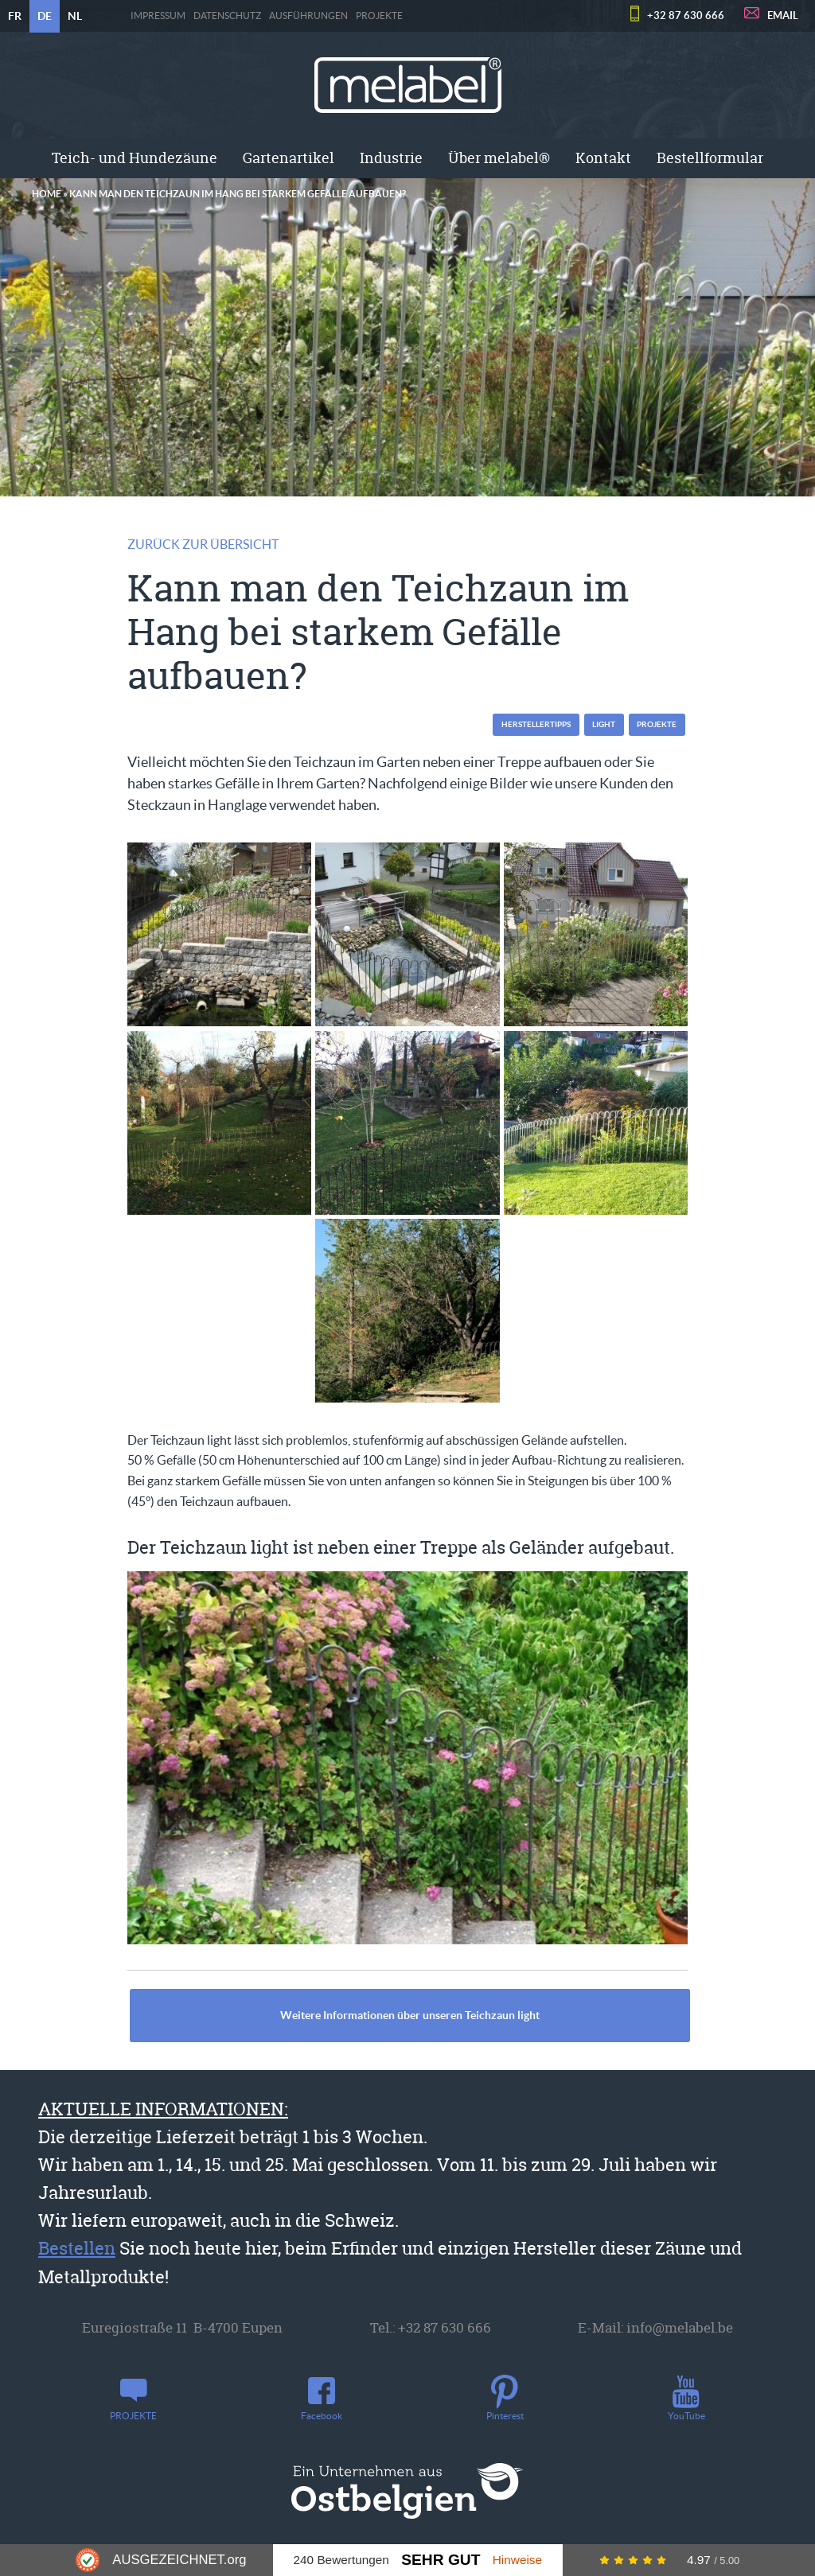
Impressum (158, 16)
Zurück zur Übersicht (203, 544)
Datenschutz (227, 16)
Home (46, 194)
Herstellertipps (536, 724)
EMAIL (782, 15)
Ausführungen (308, 16)
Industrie (391, 158)
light (603, 724)
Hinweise (517, 2559)
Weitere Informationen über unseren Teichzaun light (410, 2015)
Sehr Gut (440, 2559)
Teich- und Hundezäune (134, 158)
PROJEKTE (379, 16)
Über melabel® (499, 158)
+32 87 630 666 (685, 15)
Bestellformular (710, 158)
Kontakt (603, 158)
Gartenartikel (288, 158)
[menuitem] (134, 158)
